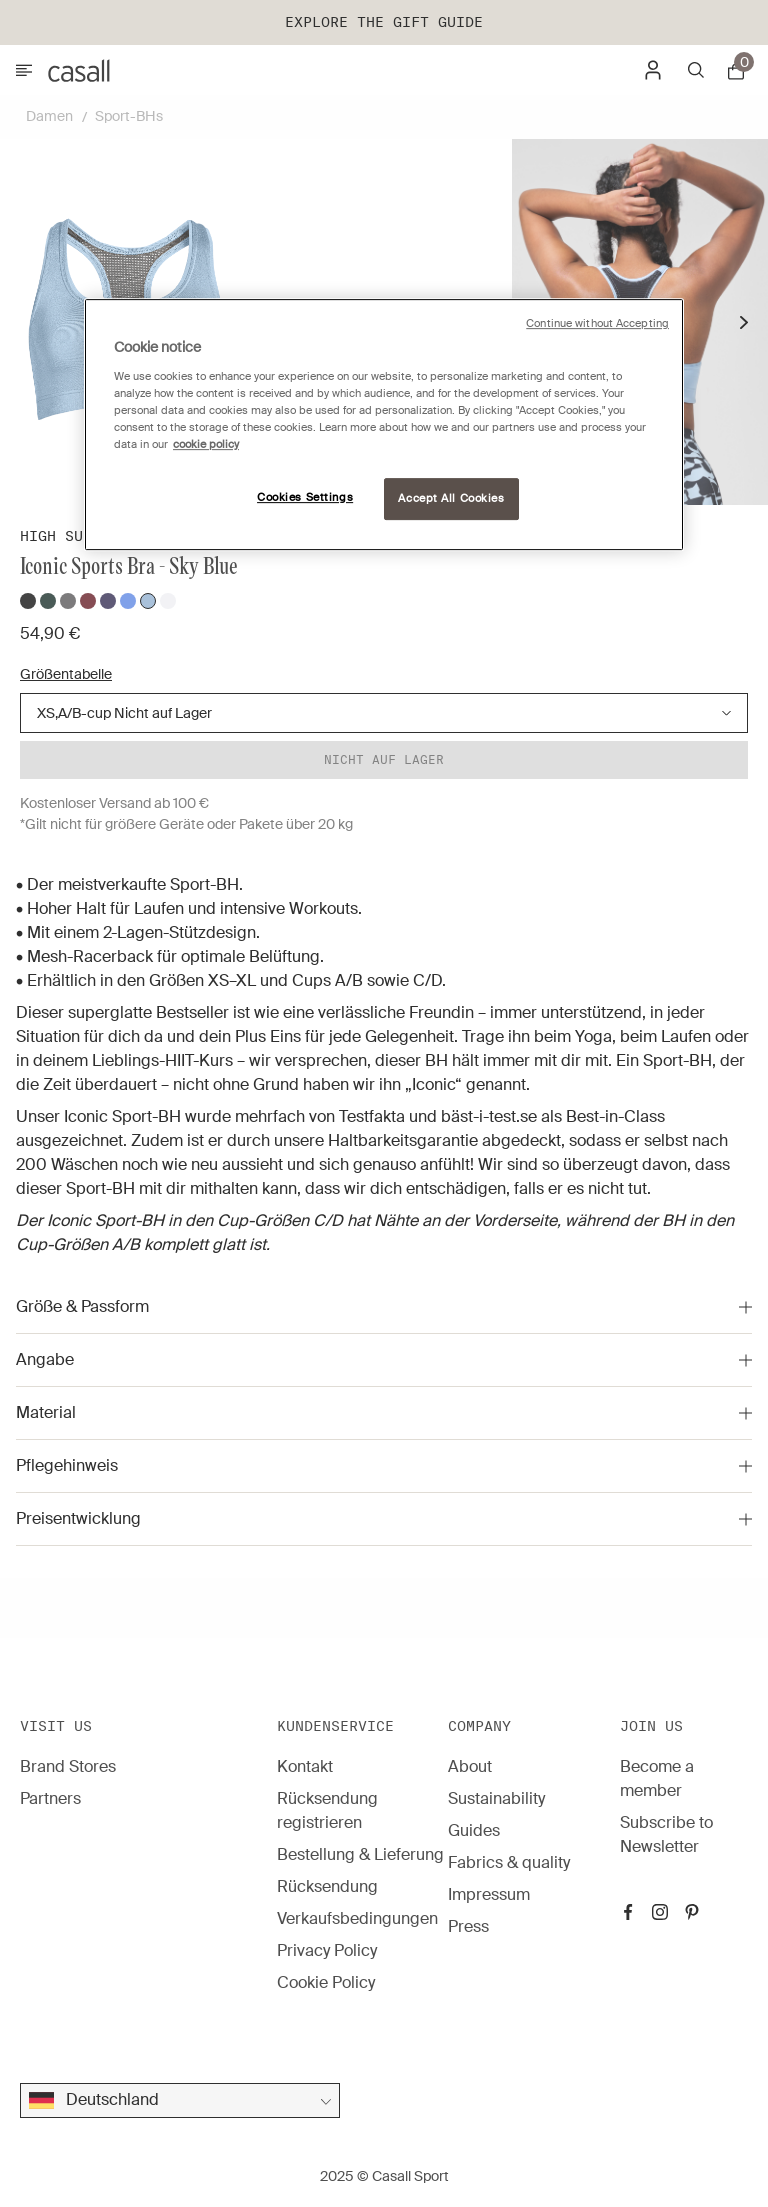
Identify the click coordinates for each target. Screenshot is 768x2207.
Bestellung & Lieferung (360, 1854)
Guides (474, 1830)
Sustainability (496, 1798)
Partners (50, 1798)
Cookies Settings (305, 497)
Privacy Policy (327, 1950)
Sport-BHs (129, 116)
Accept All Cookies (451, 498)
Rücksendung (327, 1886)
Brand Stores (68, 1766)
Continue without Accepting (597, 323)
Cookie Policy (326, 1982)
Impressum (489, 1894)
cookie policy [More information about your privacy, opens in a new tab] (206, 444)
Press (468, 1926)
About (470, 1766)
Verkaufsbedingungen (357, 1918)
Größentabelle (66, 674)
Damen (49, 116)
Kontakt (305, 1766)
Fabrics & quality (509, 1862)
